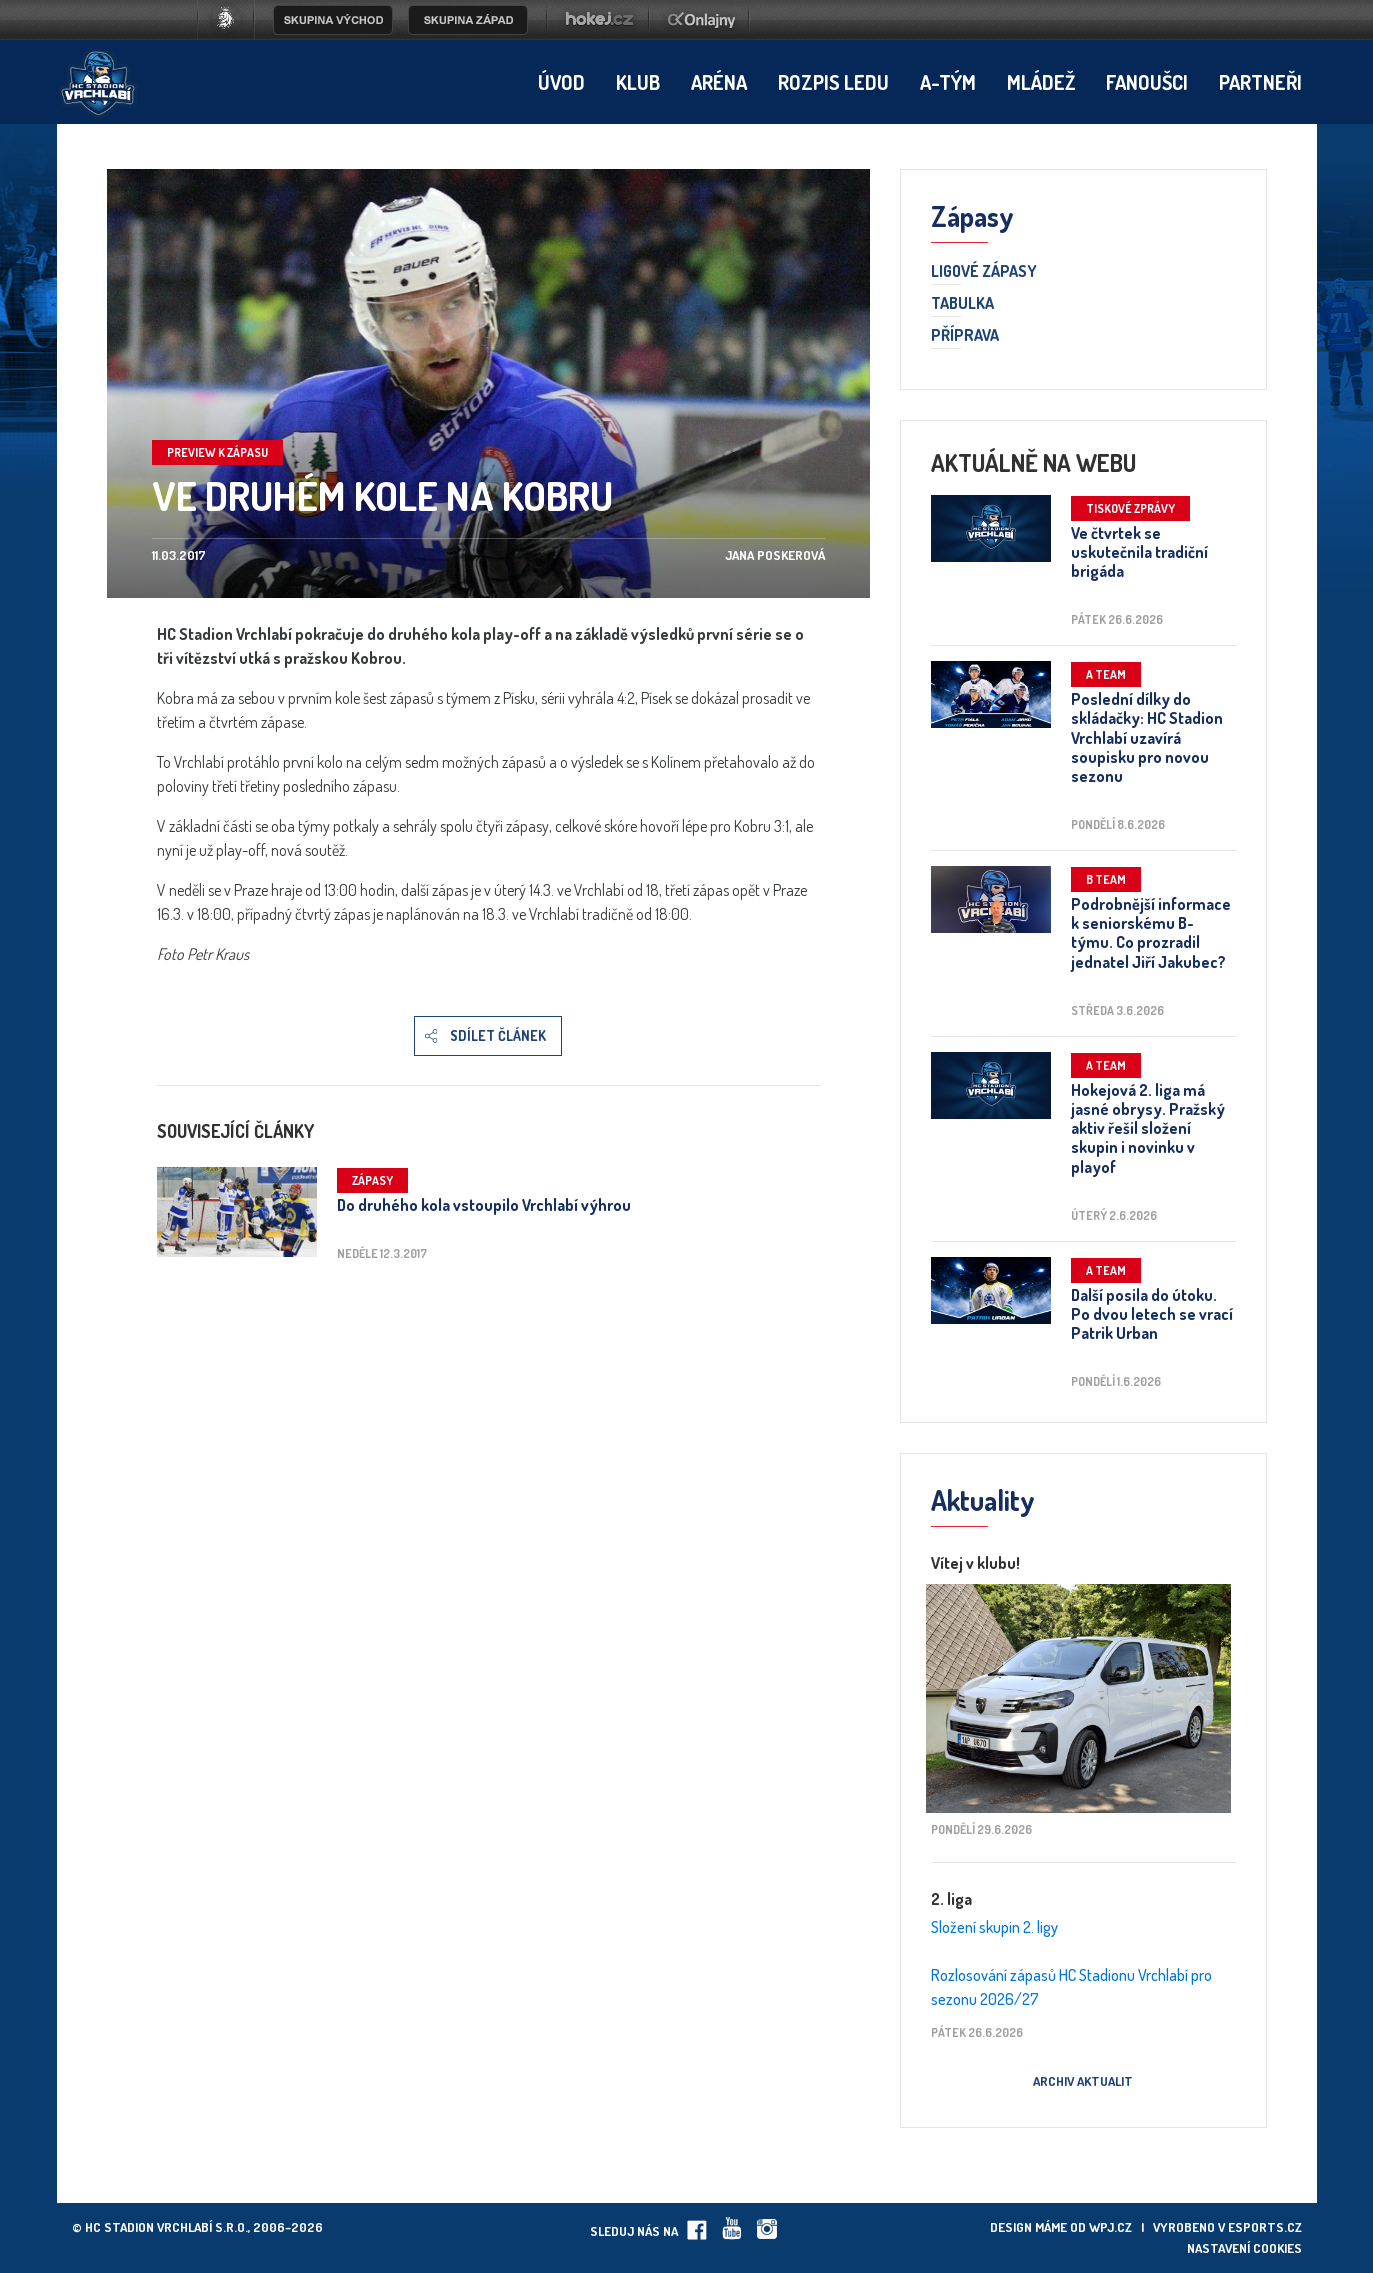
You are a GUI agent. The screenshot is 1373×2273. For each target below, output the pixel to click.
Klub (638, 82)
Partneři (1260, 82)
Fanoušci (1147, 82)
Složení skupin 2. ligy (994, 1927)
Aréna (719, 82)
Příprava (965, 336)
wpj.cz (1110, 2227)
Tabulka (962, 304)
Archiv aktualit (1083, 2081)
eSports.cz (1265, 2227)
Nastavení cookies (1244, 2248)
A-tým (948, 82)
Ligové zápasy (984, 272)
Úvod (561, 82)
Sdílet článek (498, 1035)
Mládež (1041, 82)
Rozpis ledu (833, 82)
